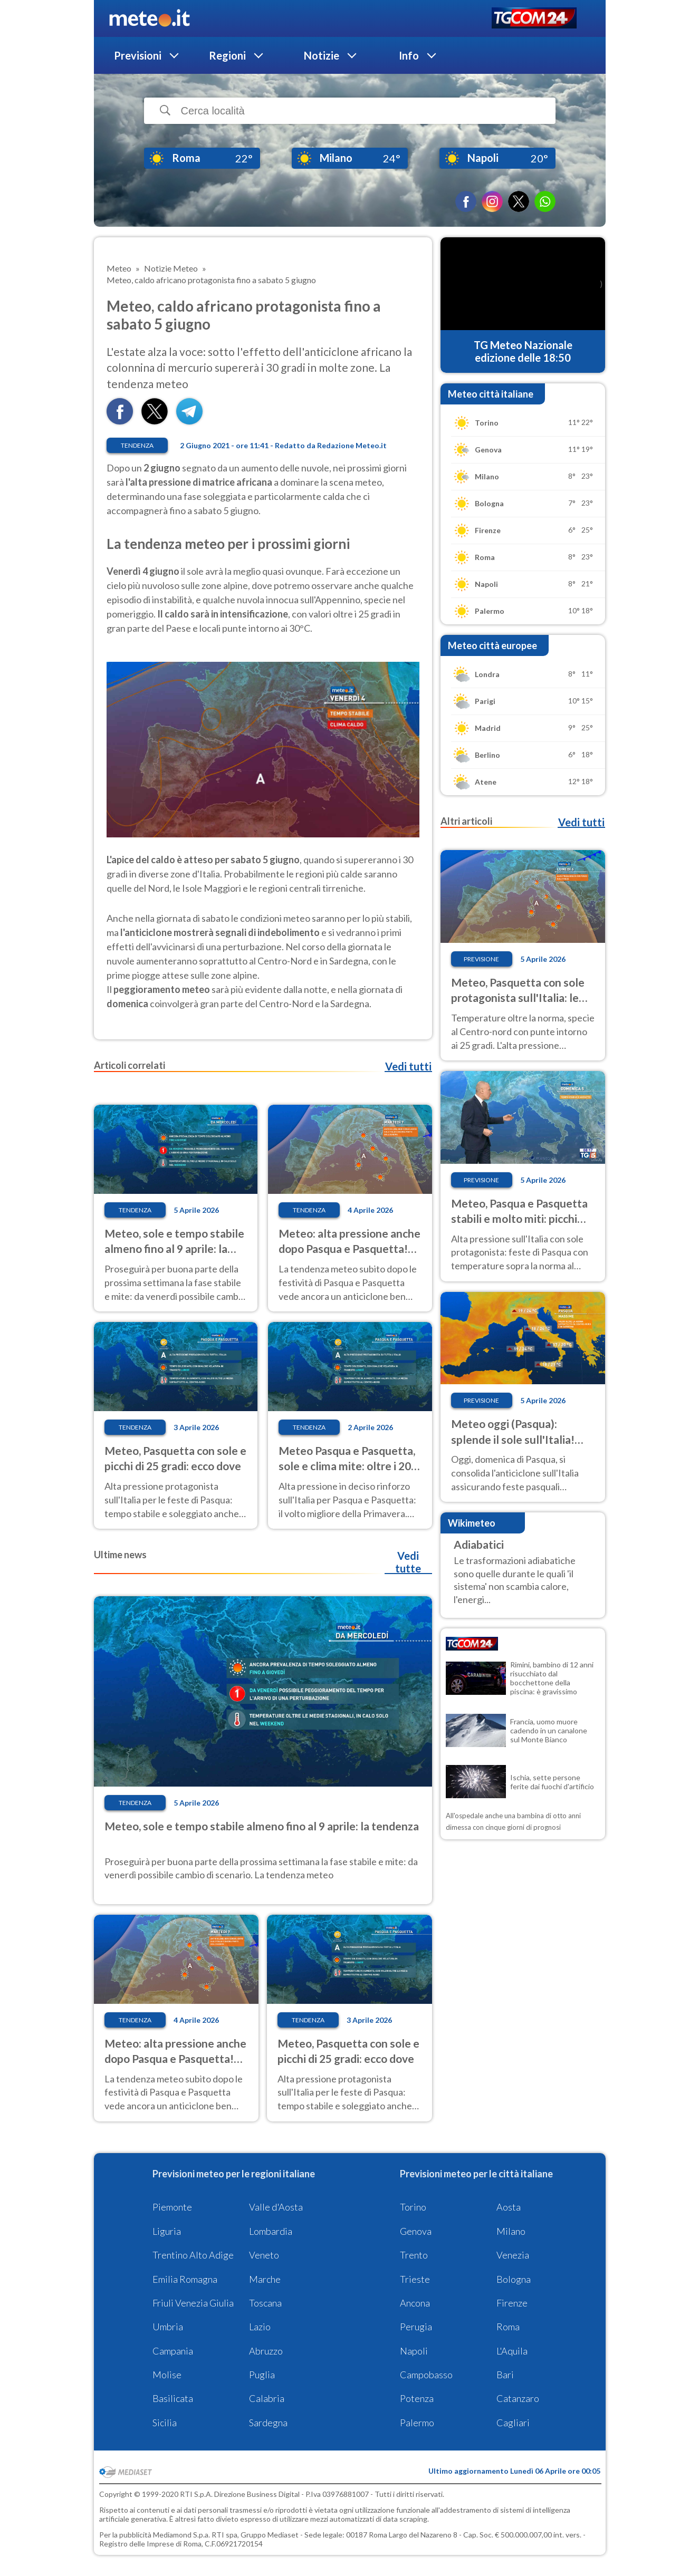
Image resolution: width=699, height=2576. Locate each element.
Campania (172, 2351)
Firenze (512, 2303)
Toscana (265, 2303)
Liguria (166, 2231)
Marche (265, 2279)
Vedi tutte (408, 1562)
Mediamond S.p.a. (181, 2534)
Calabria (266, 2398)
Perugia (416, 2326)
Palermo (417, 2422)
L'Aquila (512, 2351)
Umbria (167, 2326)
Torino (413, 2207)
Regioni (227, 55)
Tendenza (137, 445)
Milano (510, 2231)
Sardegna (268, 2422)
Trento (414, 2255)
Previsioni (137, 55)
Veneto (264, 2255)
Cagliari (513, 2422)
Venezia (512, 2255)
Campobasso (426, 2374)
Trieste (415, 2279)
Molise (166, 2374)
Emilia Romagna (184, 2279)
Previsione (481, 959)
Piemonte (172, 2207)
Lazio (260, 2326)
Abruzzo (266, 2351)
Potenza (417, 2398)
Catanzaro (517, 2398)
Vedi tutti (408, 1066)
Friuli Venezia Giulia (193, 2303)
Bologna (513, 2279)
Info (409, 55)
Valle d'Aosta (276, 2207)
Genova (416, 2231)
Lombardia (270, 2231)
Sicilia (164, 2422)
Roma (508, 2326)
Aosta (508, 2207)
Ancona (415, 2303)
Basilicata (172, 2398)
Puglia (262, 2374)
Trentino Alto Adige (193, 2255)
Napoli (414, 2351)
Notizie (321, 55)
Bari (505, 2374)
